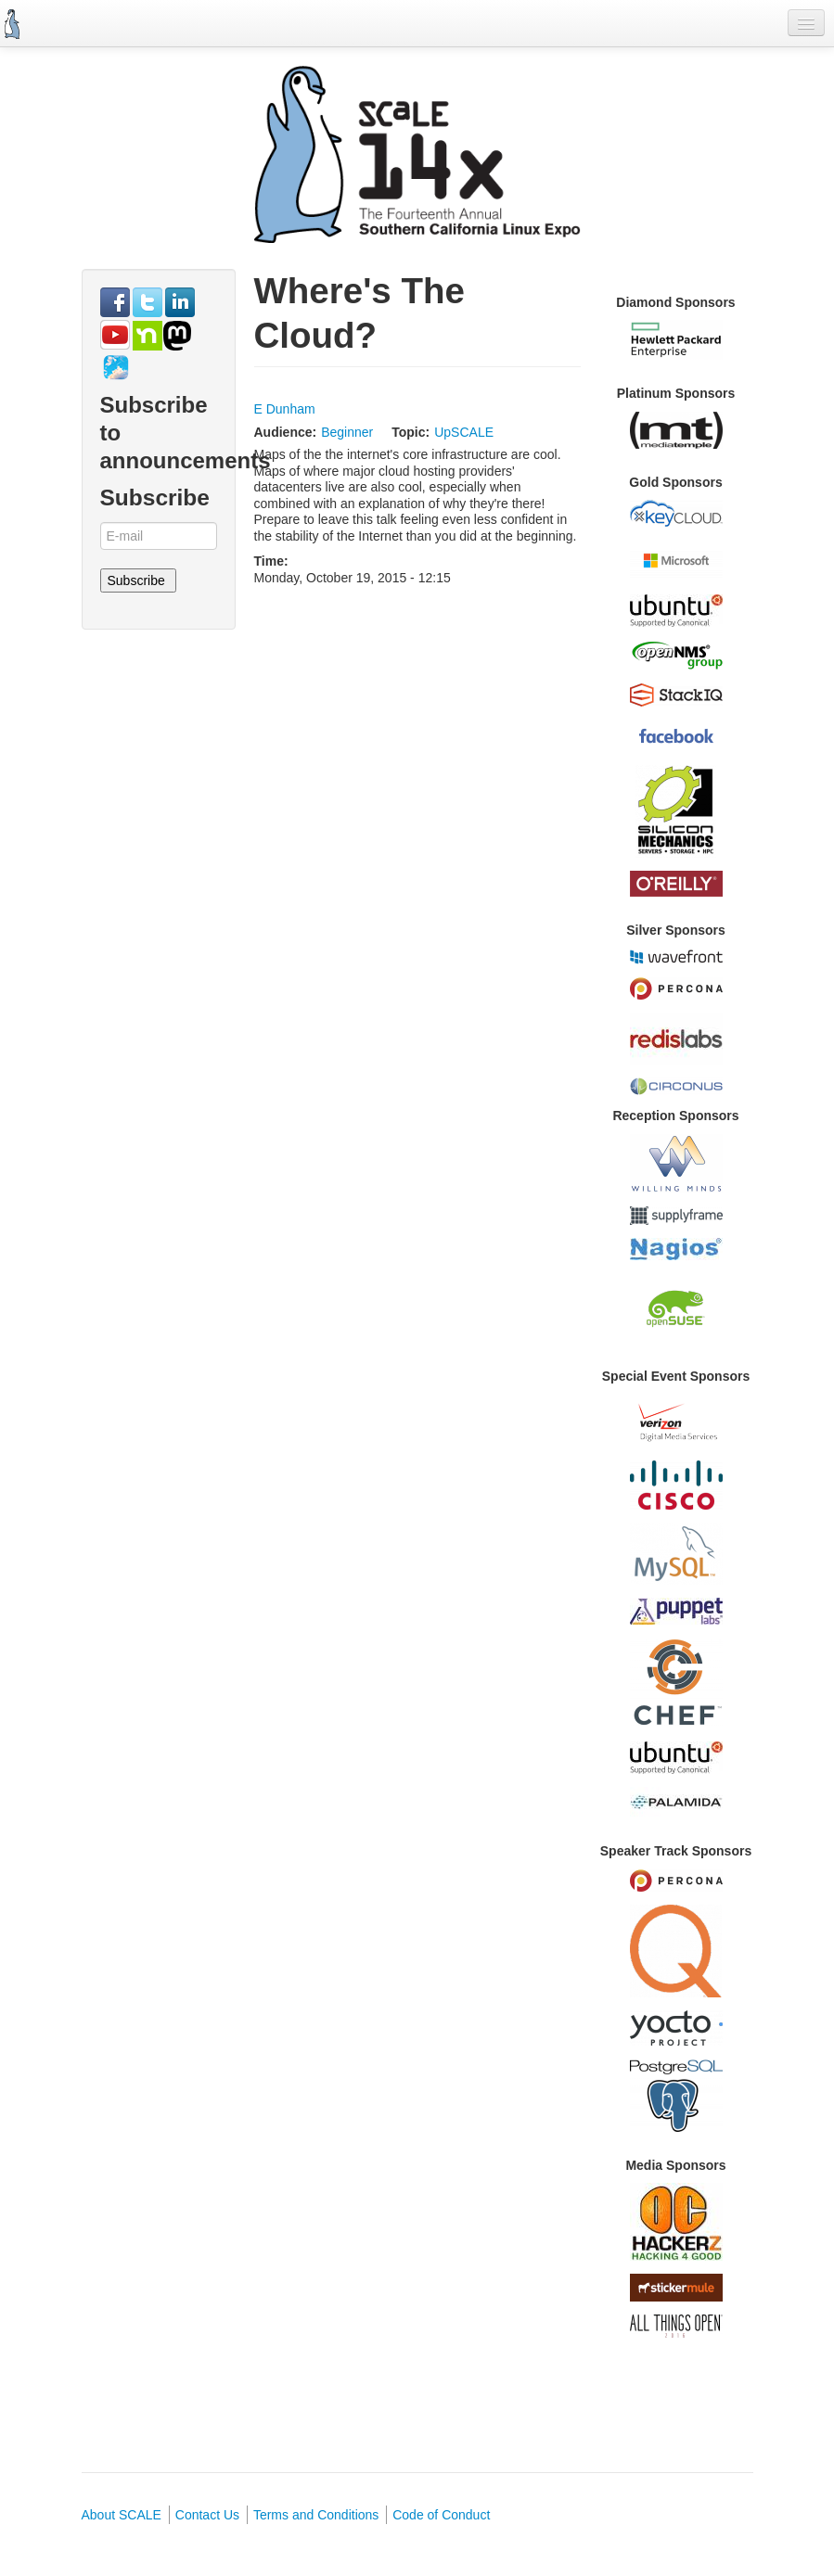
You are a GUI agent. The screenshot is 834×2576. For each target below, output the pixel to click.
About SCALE (121, 2514)
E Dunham (284, 409)
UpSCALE (464, 432)
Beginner (347, 432)
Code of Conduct (441, 2514)
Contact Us (207, 2514)
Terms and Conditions (316, 2514)
